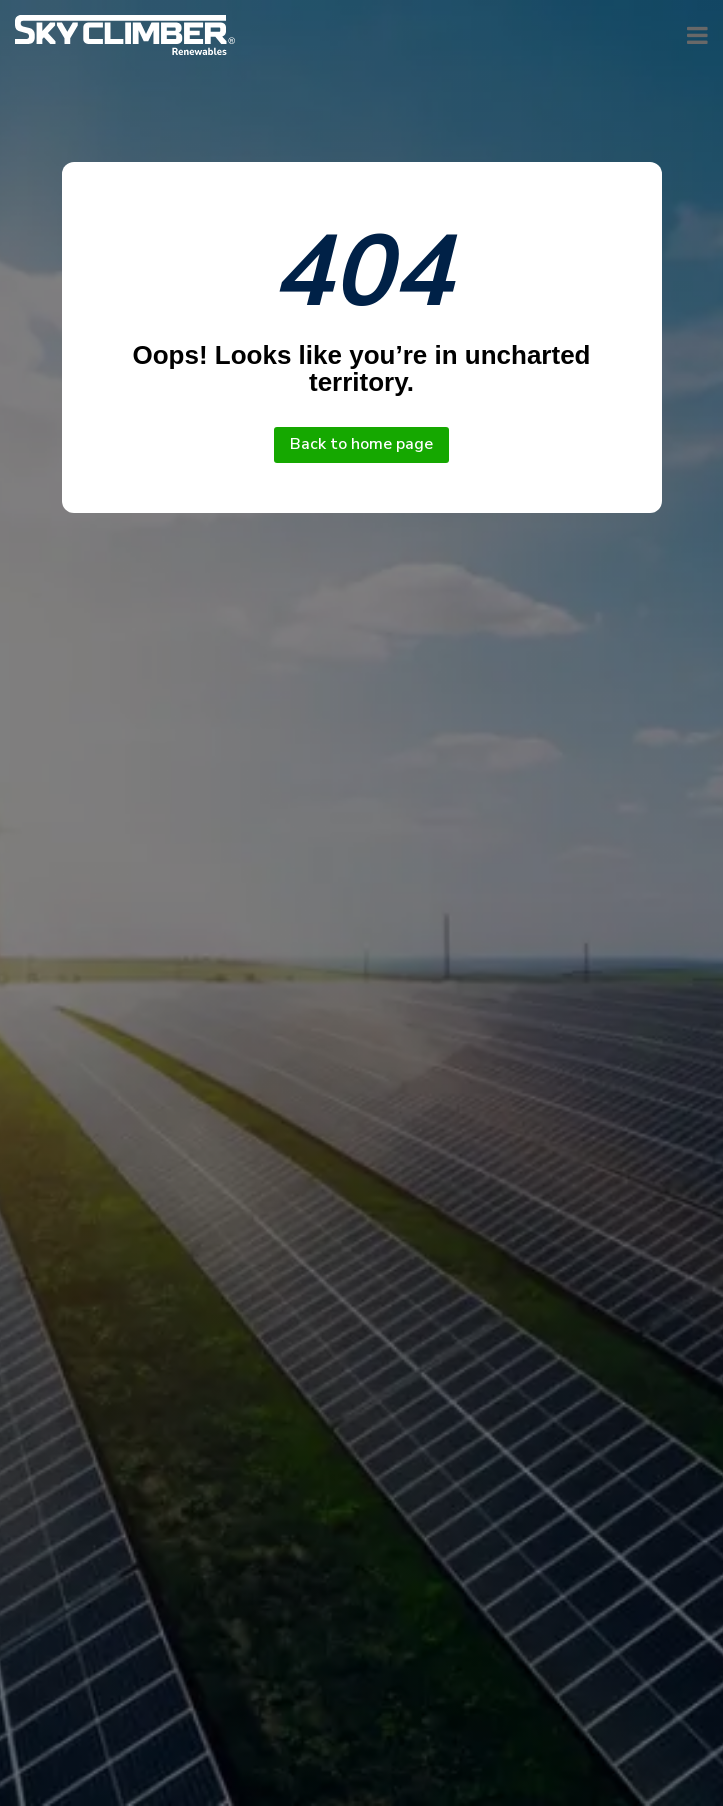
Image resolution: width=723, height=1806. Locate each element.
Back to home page (361, 444)
